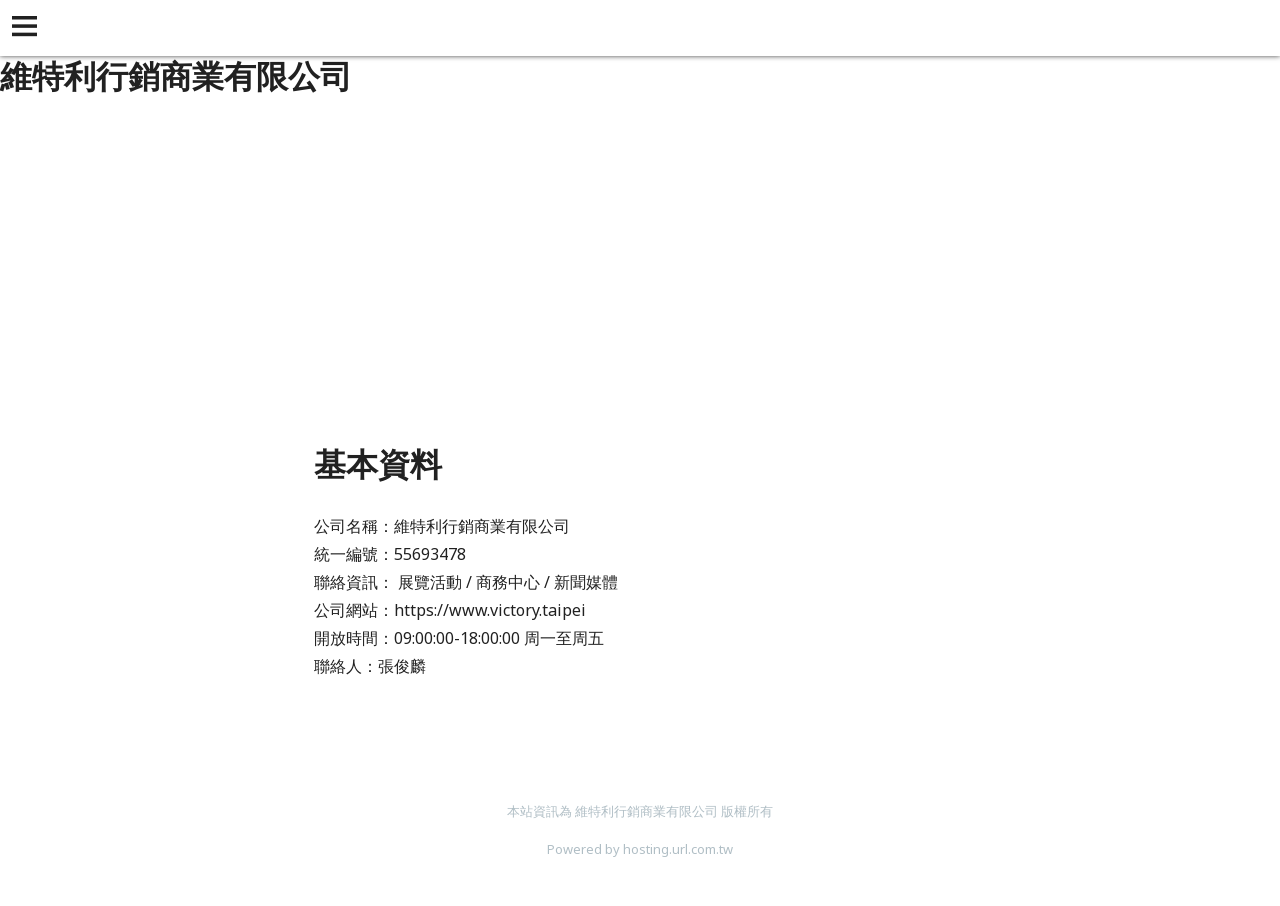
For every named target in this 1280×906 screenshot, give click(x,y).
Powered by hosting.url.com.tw (640, 849)
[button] (28, 28)
